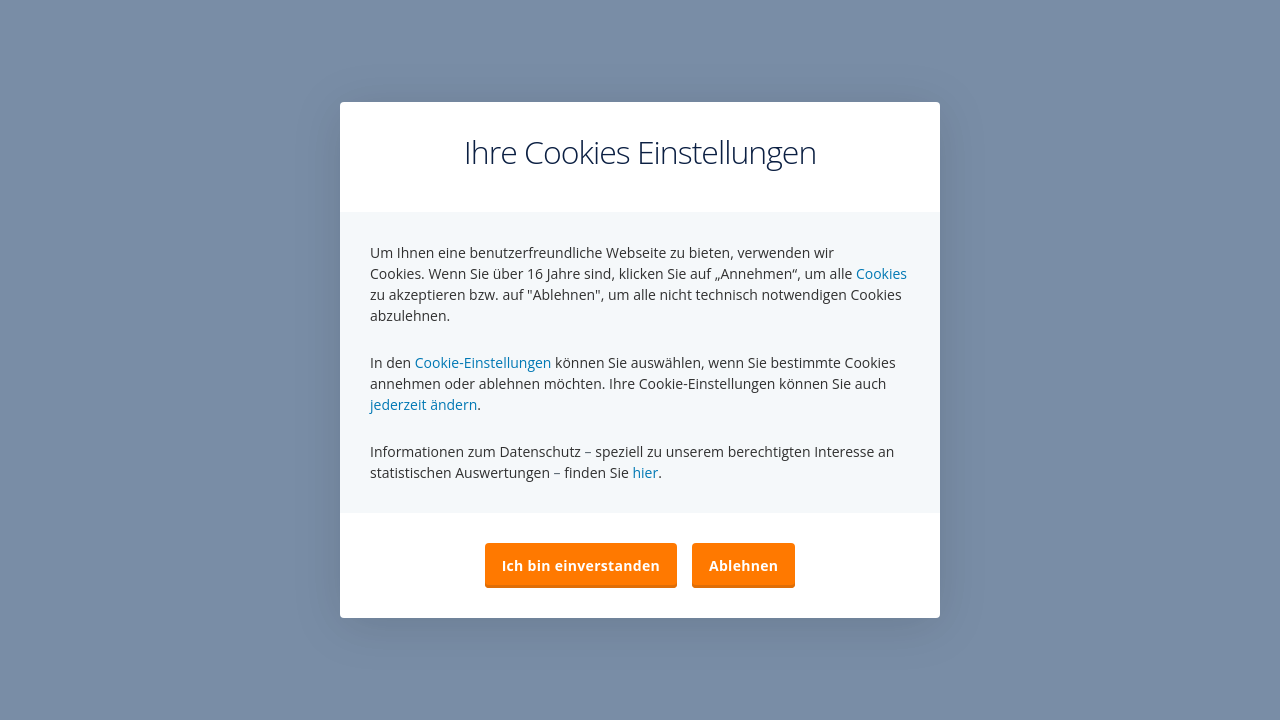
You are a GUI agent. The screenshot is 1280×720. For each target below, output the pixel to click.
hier (645, 472)
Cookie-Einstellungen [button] (483, 362)
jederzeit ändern (423, 404)
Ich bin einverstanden (581, 565)
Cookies (881, 273)
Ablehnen (743, 565)
